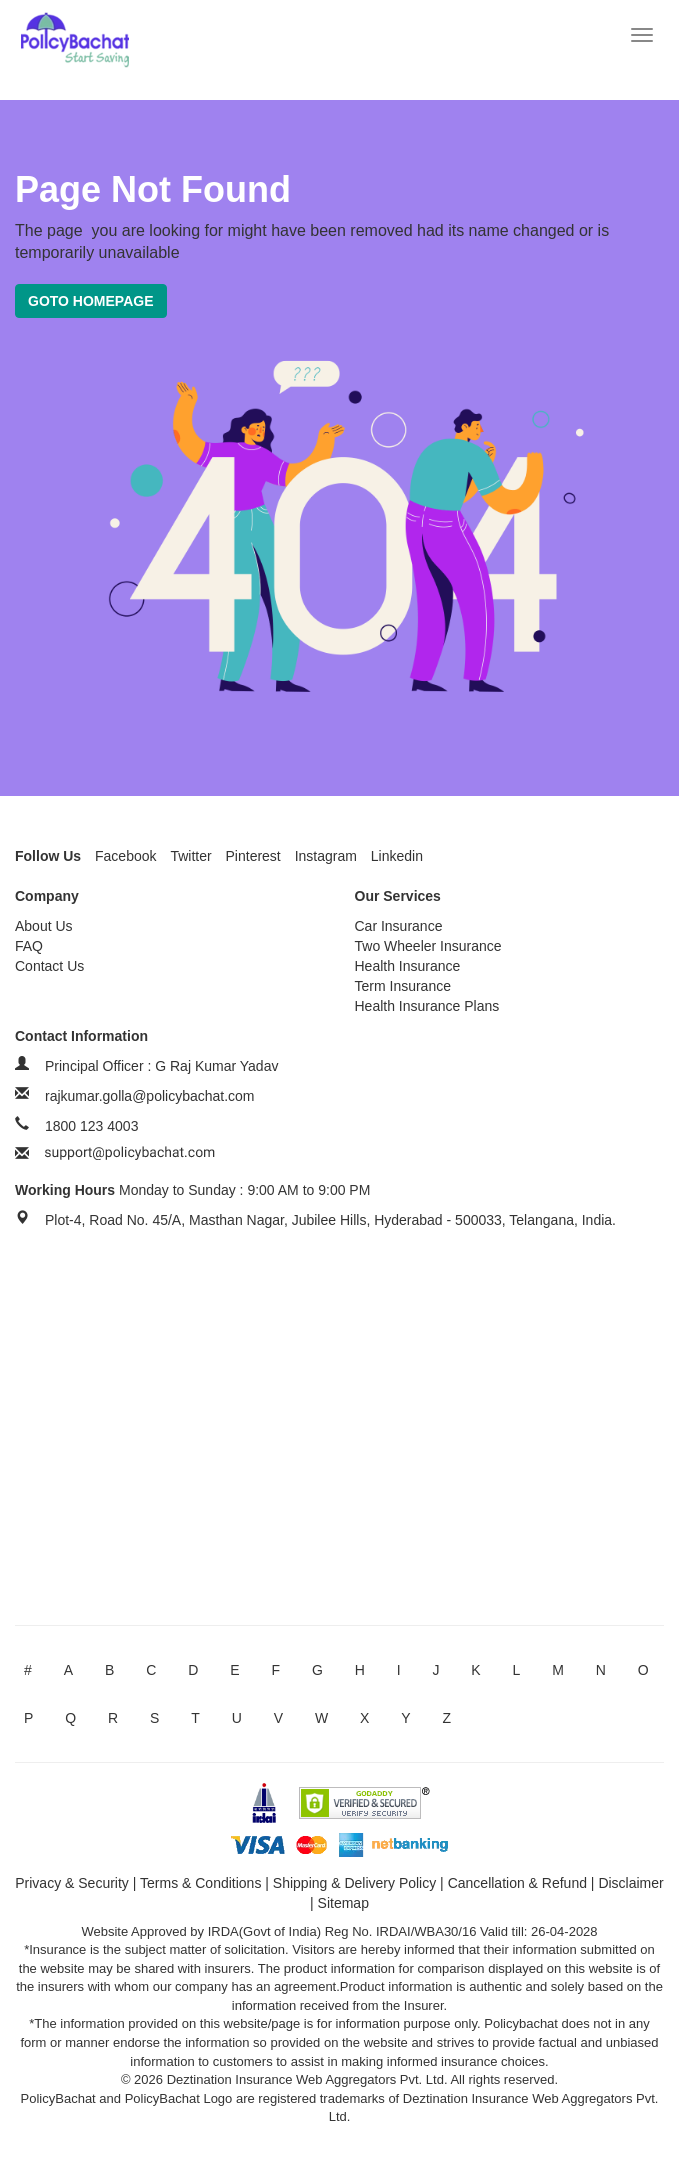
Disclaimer (630, 1883)
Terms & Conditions (200, 1883)
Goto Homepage (91, 301)
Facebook (125, 856)
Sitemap (343, 1903)
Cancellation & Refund (517, 1883)
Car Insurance (399, 926)
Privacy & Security (72, 1883)
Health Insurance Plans (427, 1006)
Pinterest (253, 856)
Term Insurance (403, 986)
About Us (44, 926)
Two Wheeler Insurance (428, 946)
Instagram (326, 856)
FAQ (29, 946)
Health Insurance (408, 966)
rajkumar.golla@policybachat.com (150, 1096)
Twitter (190, 856)
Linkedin (397, 856)
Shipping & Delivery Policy (354, 1883)
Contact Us (49, 966)
